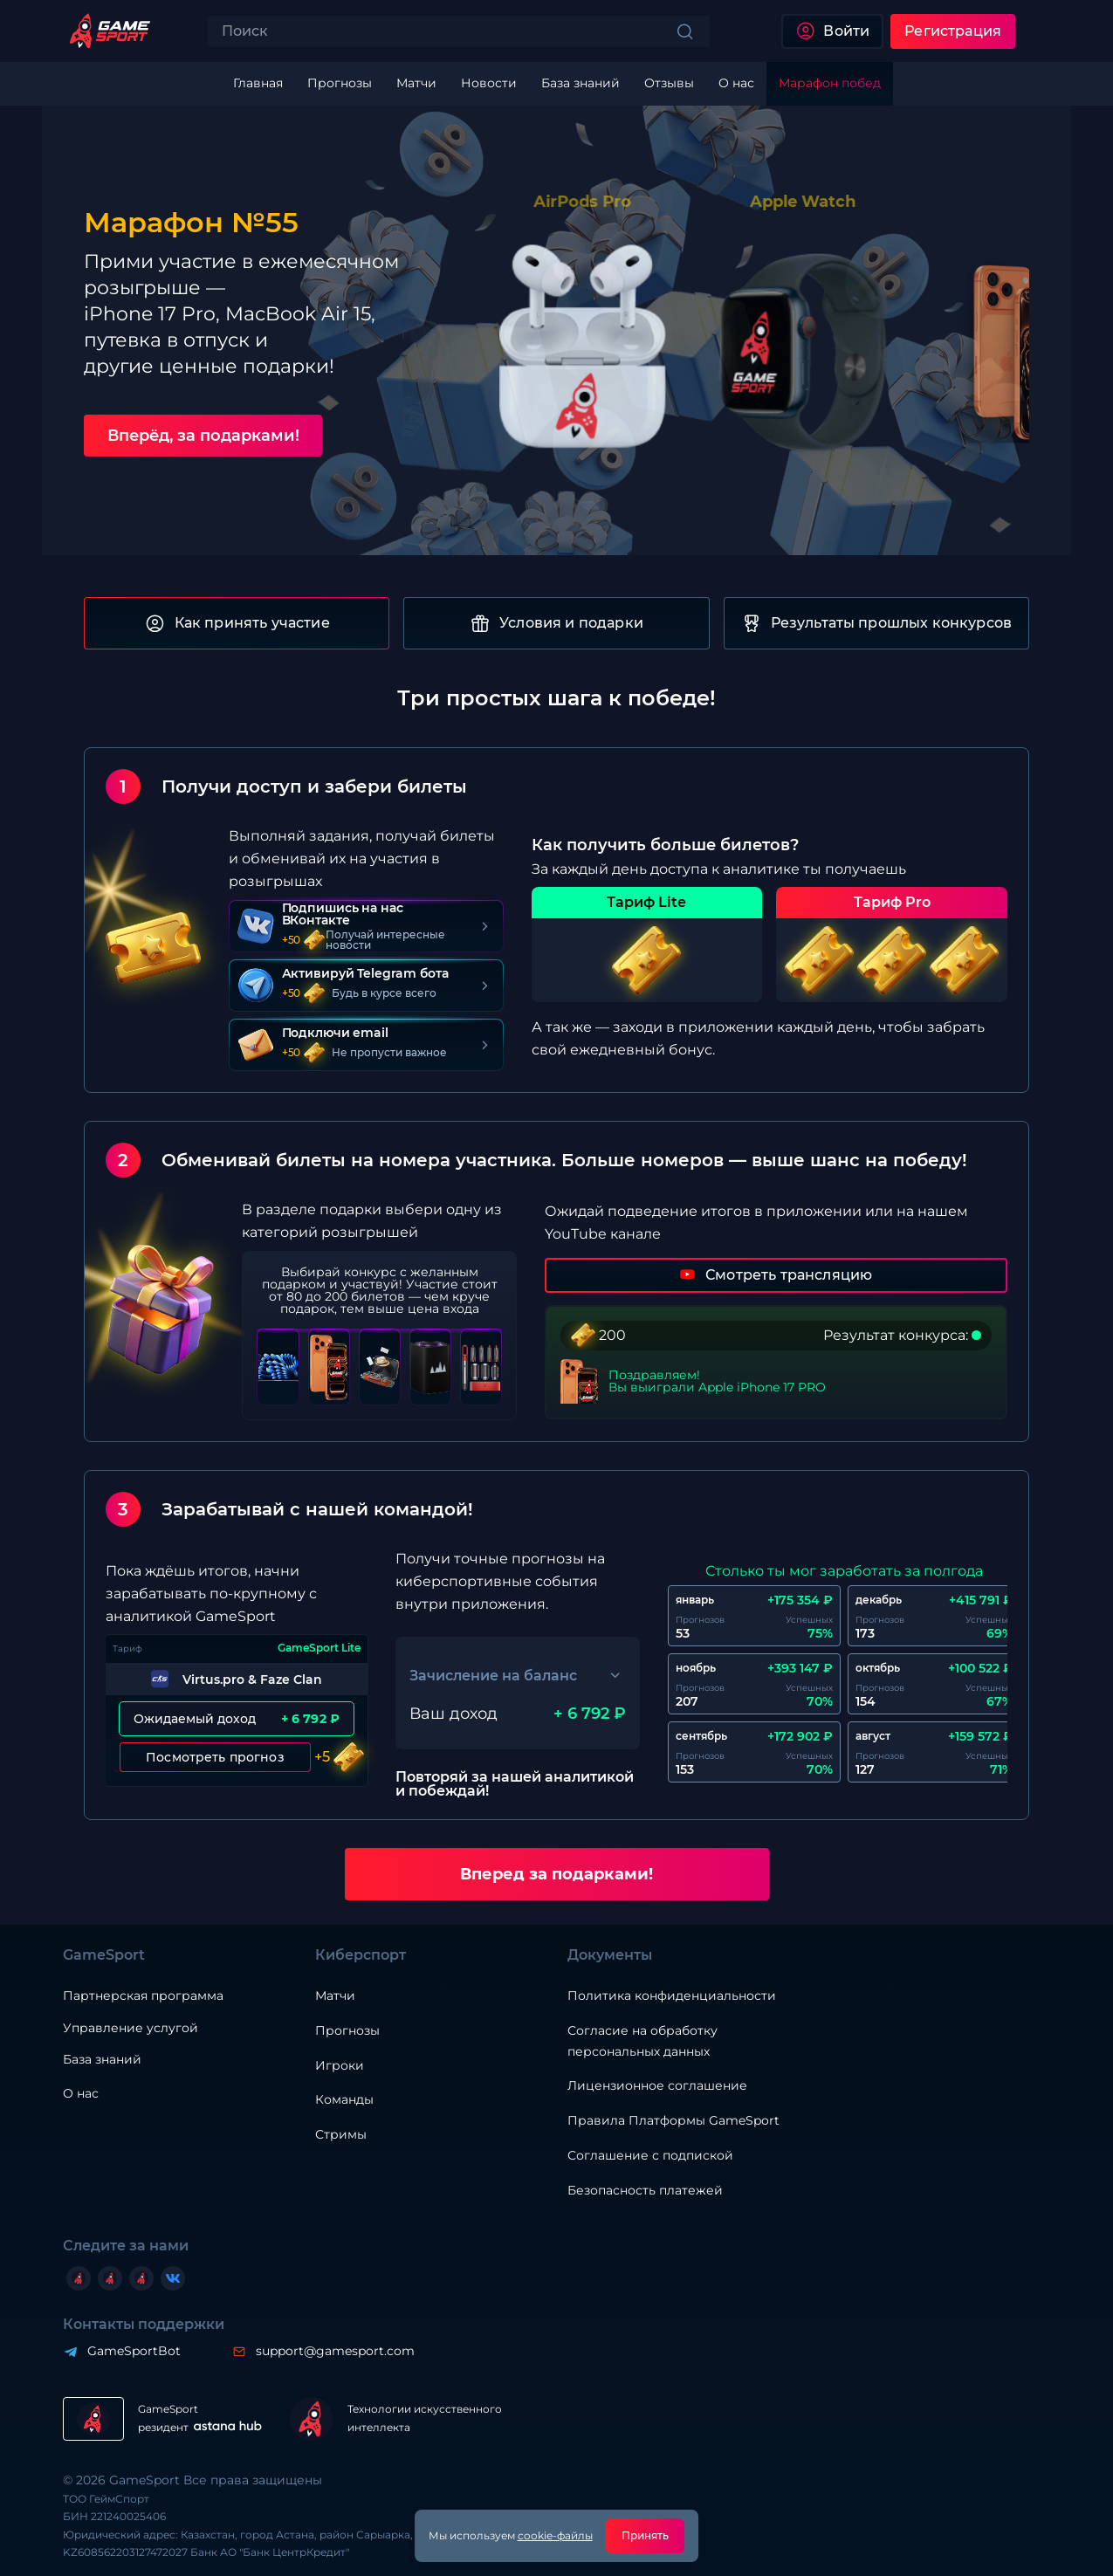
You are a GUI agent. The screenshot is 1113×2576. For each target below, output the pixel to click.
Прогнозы (347, 2030)
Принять (646, 2535)
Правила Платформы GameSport (673, 2120)
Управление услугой (130, 2028)
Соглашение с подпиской (650, 2155)
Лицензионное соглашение (657, 2085)
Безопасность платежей (645, 2190)
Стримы (341, 2134)
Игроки (339, 2065)
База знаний (102, 2059)
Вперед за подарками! (556, 1874)
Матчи (335, 1995)
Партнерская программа (143, 1995)
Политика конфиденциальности (671, 1995)
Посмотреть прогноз (215, 1757)
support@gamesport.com (335, 2351)
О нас (81, 2093)
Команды (344, 2099)
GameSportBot (134, 2351)
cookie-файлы (555, 2535)
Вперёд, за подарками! (203, 435)
